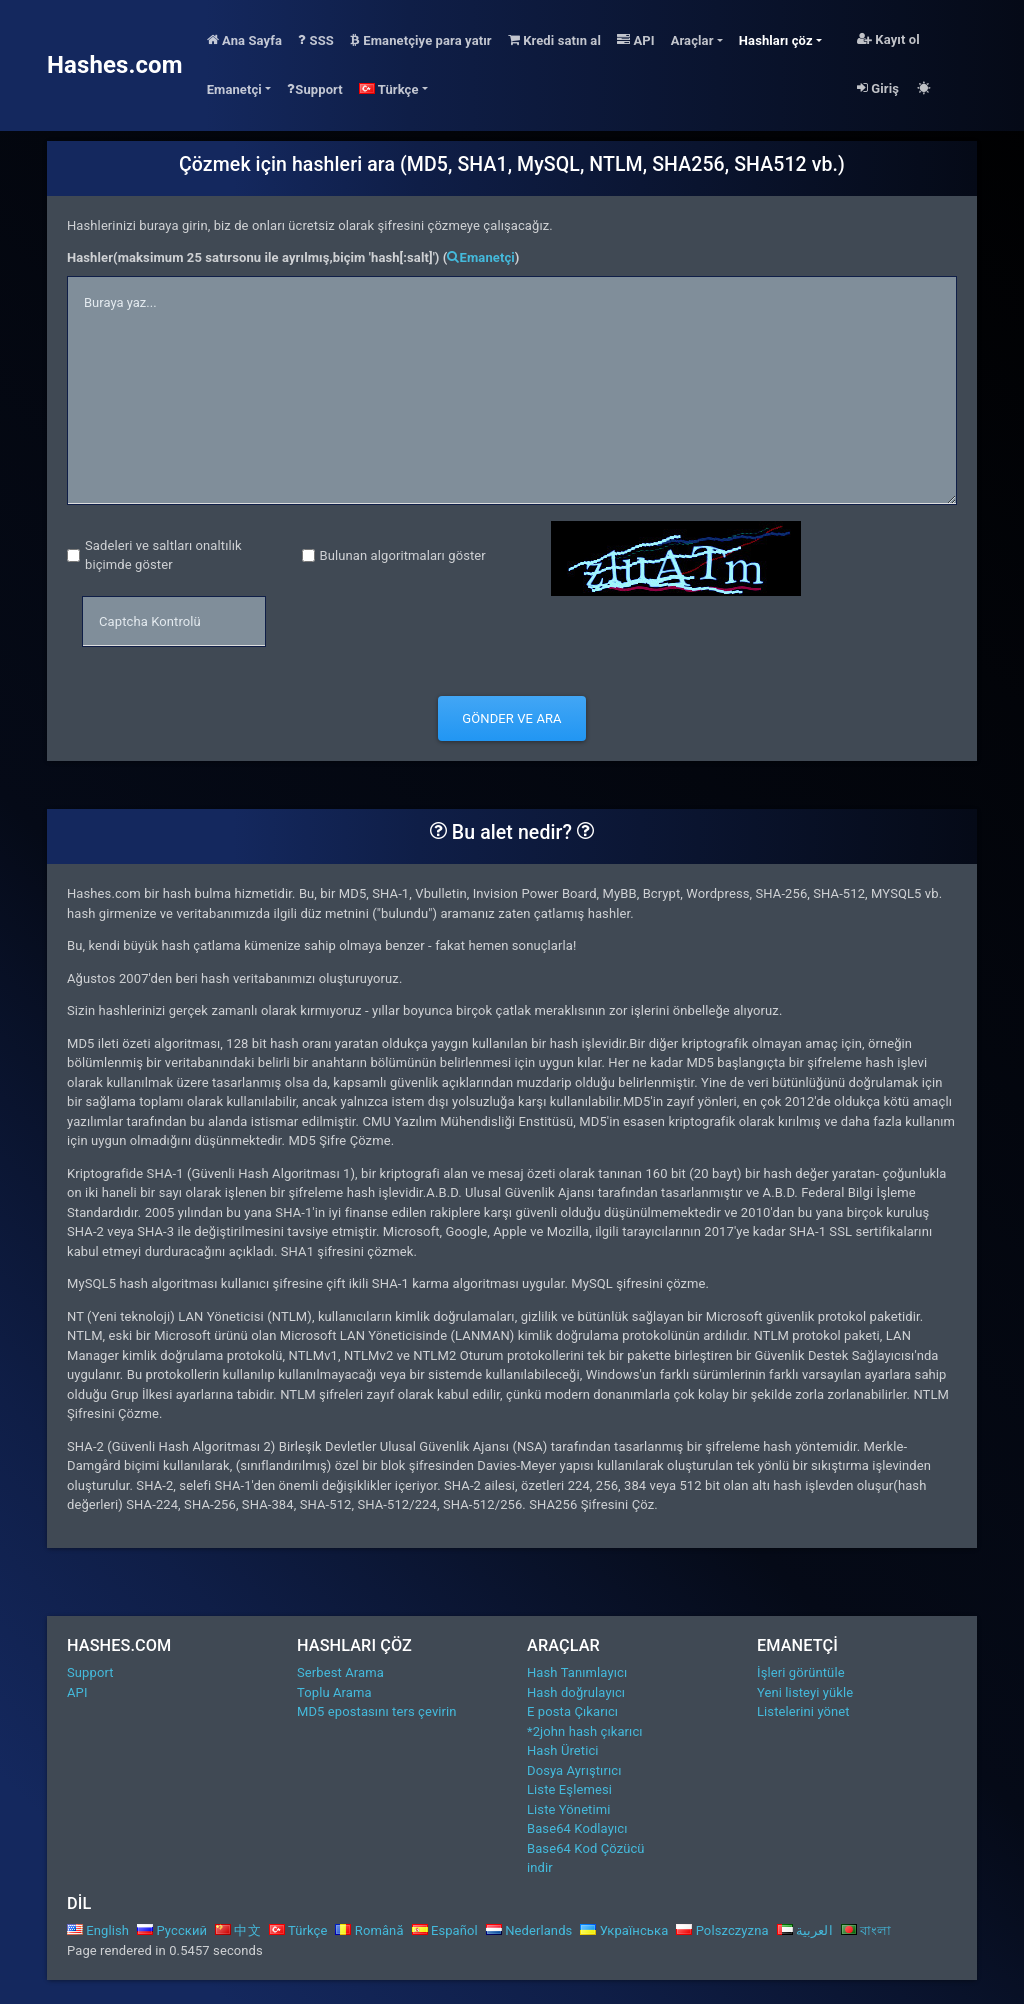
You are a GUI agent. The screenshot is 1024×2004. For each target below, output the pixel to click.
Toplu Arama (334, 1692)
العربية (805, 1930)
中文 (238, 1930)
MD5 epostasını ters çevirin (377, 1711)
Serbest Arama (340, 1672)
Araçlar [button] (692, 40)
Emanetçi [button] (234, 89)
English (98, 1930)
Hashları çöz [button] (776, 40)
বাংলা (866, 1930)
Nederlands (529, 1930)
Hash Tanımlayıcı (577, 1672)
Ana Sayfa (244, 40)
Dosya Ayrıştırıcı (574, 1770)
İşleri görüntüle (801, 1672)
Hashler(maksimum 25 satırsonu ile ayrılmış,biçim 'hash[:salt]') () (293, 257)
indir (540, 1867)
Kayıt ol (888, 39)
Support (315, 89)
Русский (172, 1930)
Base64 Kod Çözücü (586, 1848)
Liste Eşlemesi (569, 1789)
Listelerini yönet (803, 1711)
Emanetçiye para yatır (421, 40)
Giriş (878, 88)
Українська (624, 1930)
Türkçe (298, 1930)
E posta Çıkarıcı (572, 1711)
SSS (316, 40)
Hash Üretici (563, 1750)
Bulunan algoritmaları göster (403, 555)
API (636, 40)
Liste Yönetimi (569, 1809)
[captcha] (174, 622)
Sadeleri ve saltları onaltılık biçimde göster (163, 555)
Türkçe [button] (389, 89)
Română (369, 1930)
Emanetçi (480, 257)
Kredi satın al (554, 40)
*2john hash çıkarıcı (585, 1731)
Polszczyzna (722, 1930)
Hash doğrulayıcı (576, 1692)
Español (445, 1930)
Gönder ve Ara (511, 718)
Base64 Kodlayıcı (577, 1828)
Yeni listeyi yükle (805, 1692)
